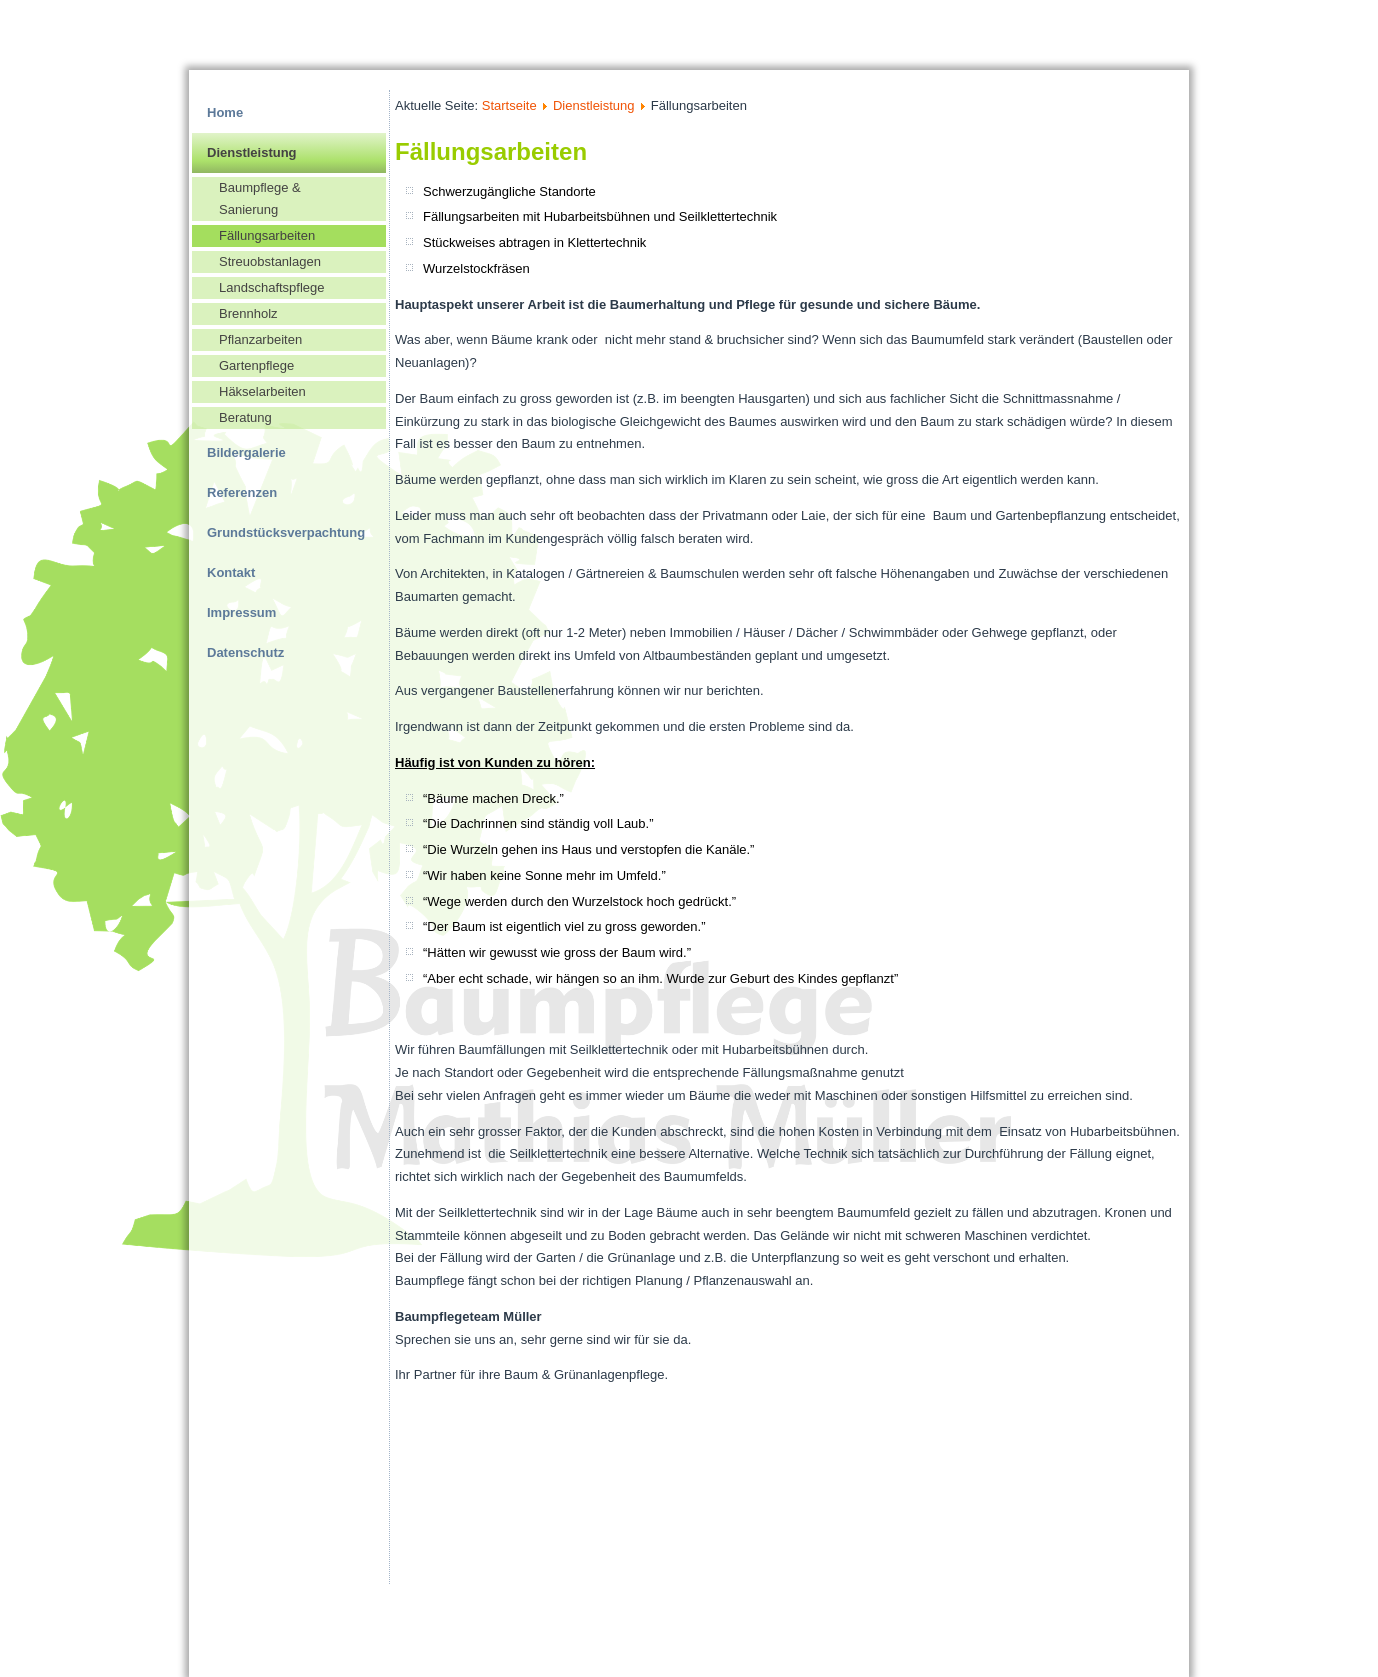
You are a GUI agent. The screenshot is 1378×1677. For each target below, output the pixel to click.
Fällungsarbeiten (267, 235)
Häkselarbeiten (262, 391)
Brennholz (248, 313)
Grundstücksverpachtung (286, 532)
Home (225, 112)
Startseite (509, 105)
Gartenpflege (256, 365)
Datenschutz (245, 652)
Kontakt (231, 572)
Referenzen (242, 492)
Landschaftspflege (272, 287)
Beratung (245, 417)
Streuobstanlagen (270, 261)
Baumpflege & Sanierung (260, 198)
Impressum (241, 612)
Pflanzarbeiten (260, 339)
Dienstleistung (252, 152)
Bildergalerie (246, 452)
